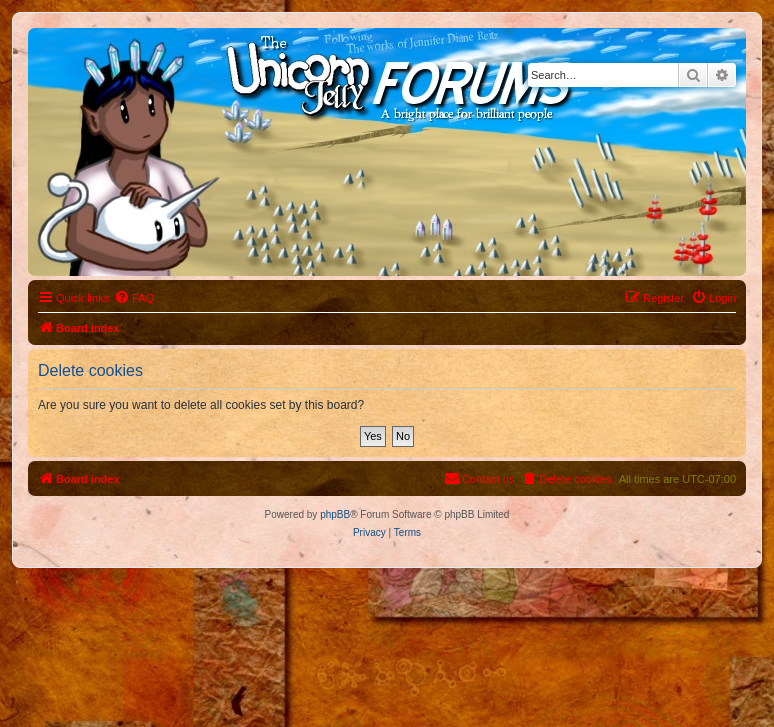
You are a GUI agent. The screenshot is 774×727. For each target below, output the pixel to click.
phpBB (335, 514)
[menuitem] (134, 298)
